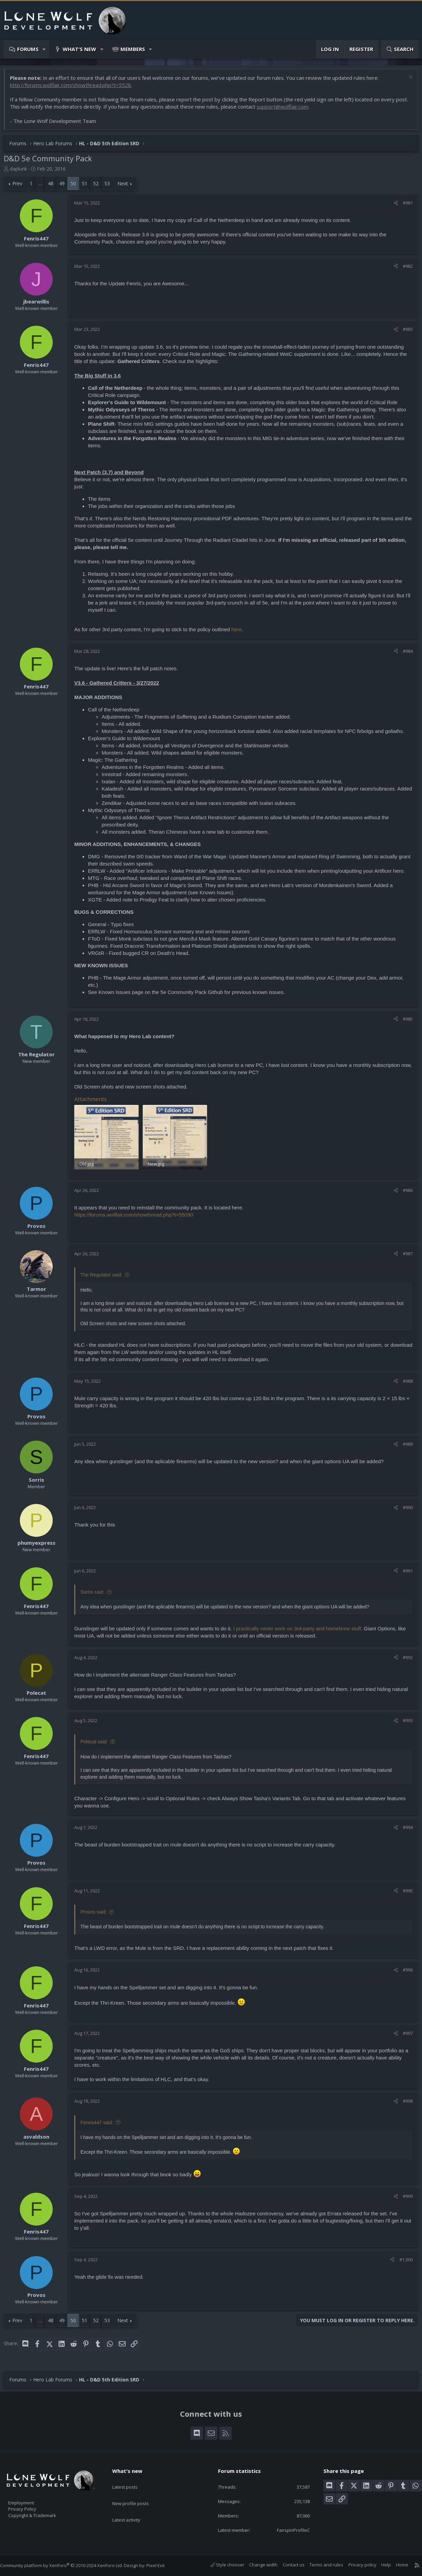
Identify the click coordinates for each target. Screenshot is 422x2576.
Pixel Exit (162, 2565)
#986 (404, 1192)
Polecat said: (97, 1743)
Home (395, 2565)
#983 (404, 332)
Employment (30, 2498)
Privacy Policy (31, 2505)
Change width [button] (256, 2565)
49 (65, 187)
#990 (404, 1509)
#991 (404, 1573)
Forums (28, 49)
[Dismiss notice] (406, 81)
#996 (404, 1972)
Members (132, 49)
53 (110, 187)
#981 (404, 206)
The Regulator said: (105, 1277)
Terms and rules (319, 2565)
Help (379, 2565)
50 (76, 187)
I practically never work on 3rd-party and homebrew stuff (300, 1630)
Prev (21, 187)
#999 (404, 2198)
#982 (404, 269)
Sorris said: (96, 1594)
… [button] (44, 187)
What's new (79, 49)
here (240, 633)
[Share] (392, 206)
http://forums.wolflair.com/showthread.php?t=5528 (74, 88)
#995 (404, 1893)
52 (99, 187)
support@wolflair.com (299, 110)
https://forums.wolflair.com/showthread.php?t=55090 (137, 1217)
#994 (404, 1829)
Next (126, 187)
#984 (404, 654)
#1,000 (402, 2261)
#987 (404, 1256)
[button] (44, 49)
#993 (404, 1722)
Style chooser (221, 2565)
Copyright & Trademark (43, 2513)
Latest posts (131, 2479)
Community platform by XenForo (68, 2565)
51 (88, 187)
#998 (404, 2103)
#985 (404, 1022)
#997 (404, 2035)
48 (54, 187)
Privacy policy (356, 2565)
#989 (404, 1446)
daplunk (21, 172)
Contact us (287, 2565)
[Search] (400, 49)
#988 (404, 1383)
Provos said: (97, 1914)
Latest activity (132, 2505)
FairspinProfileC (287, 2529)
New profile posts (137, 2492)
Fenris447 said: (100, 2124)
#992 (404, 1659)
